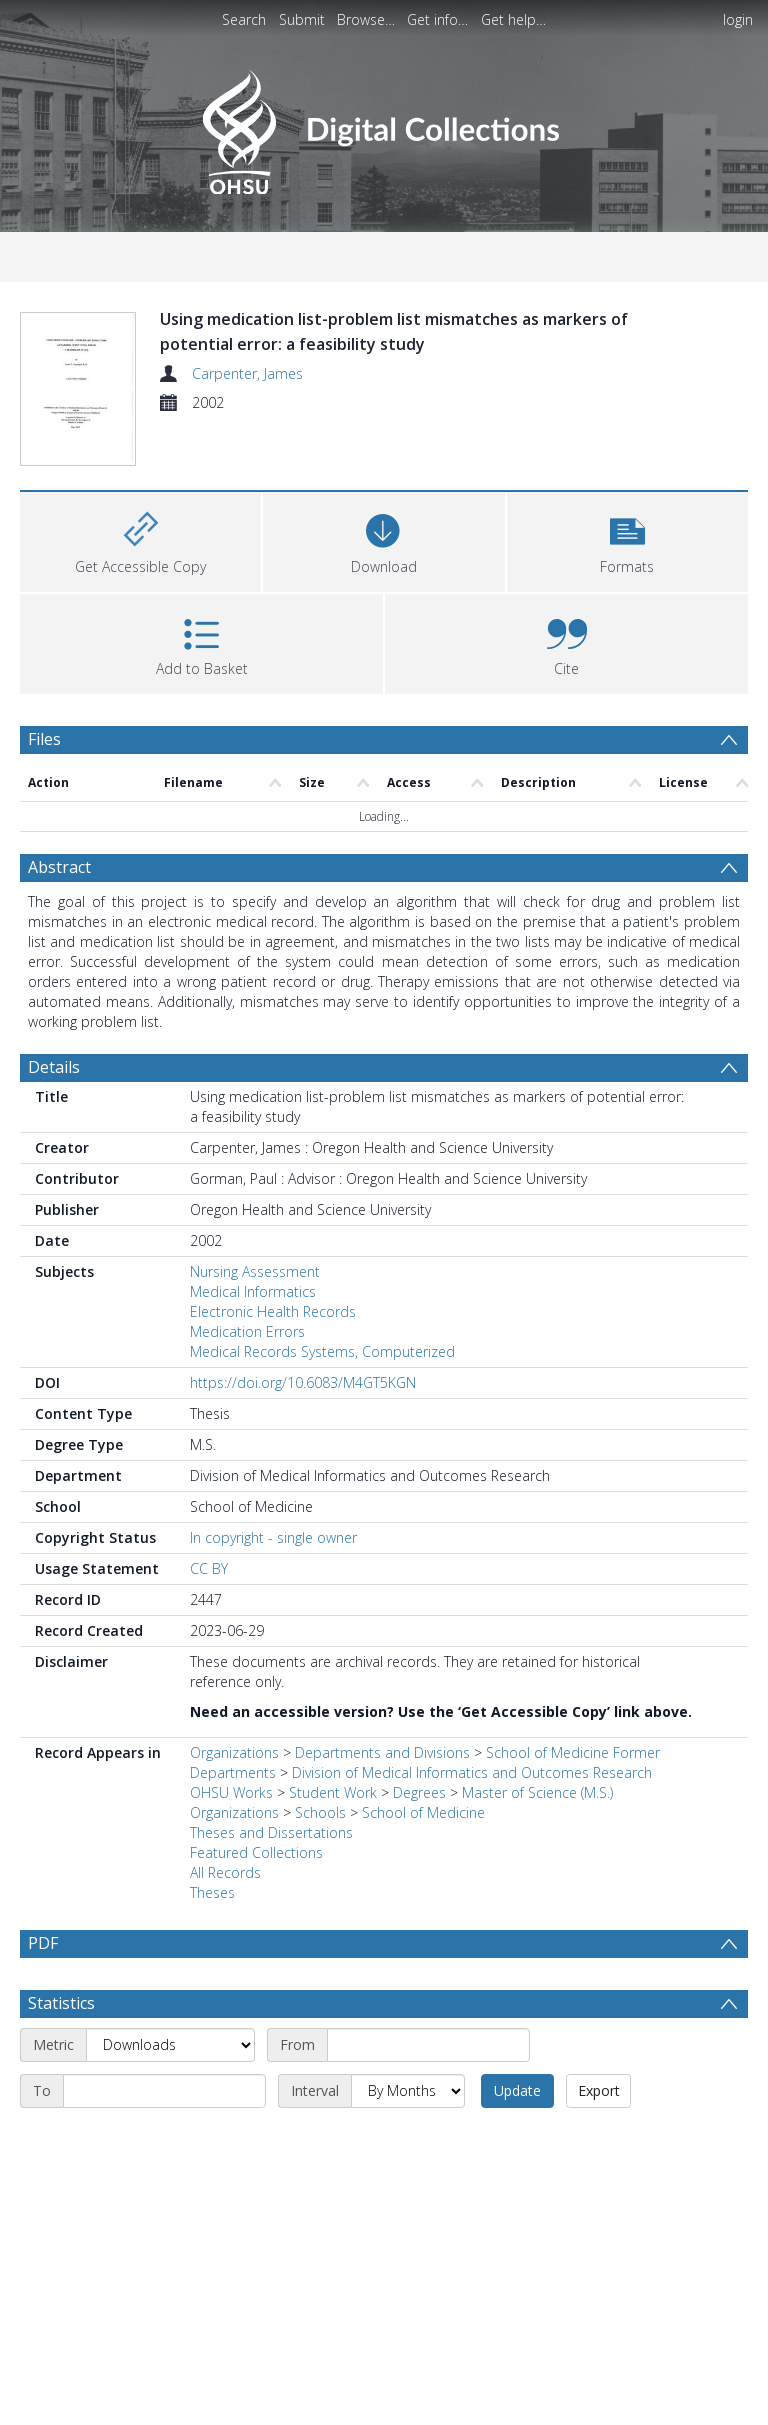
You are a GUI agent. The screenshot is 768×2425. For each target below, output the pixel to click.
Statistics (61, 1956)
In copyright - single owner (273, 1490)
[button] (627, 492)
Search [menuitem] (244, 19)
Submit (302, 19)
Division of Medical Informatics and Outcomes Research (472, 1725)
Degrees (419, 1745)
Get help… (513, 19)
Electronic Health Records (273, 1264)
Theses (212, 1845)
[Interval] (408, 2044)
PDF (43, 1896)
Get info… (437, 19)
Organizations (234, 1705)
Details (54, 1020)
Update (517, 2043)
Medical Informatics (253, 1244)
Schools (320, 1765)
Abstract (59, 820)
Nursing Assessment (255, 1224)
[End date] (164, 2044)
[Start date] (428, 1998)
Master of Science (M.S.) (537, 1745)
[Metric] (170, 1998)
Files (44, 692)
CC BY (209, 1521)
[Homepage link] (383, 126)
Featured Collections (256, 1805)
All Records (225, 1825)
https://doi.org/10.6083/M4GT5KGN (303, 1335)
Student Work (333, 1745)
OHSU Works (231, 1745)
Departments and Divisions (382, 1705)
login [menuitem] (738, 19)
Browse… (366, 19)
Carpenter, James (247, 373)
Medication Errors (247, 1284)
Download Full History (667, 2406)
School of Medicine (423, 1765)
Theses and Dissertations (271, 1785)
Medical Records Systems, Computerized (322, 1304)
